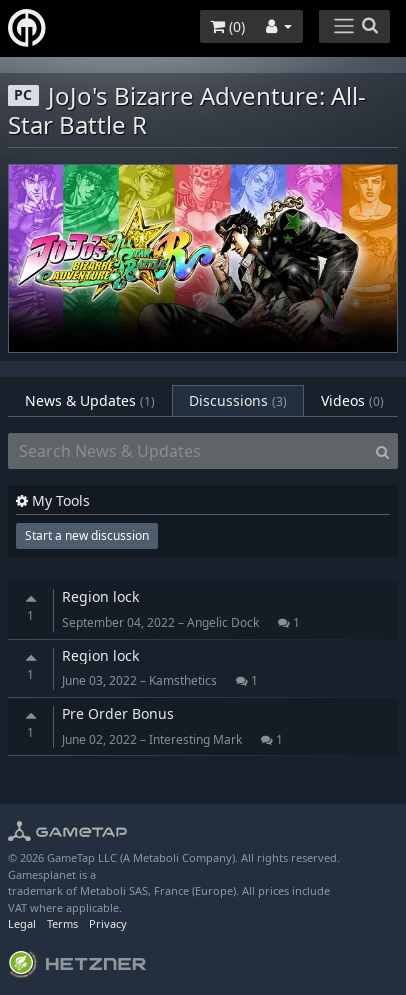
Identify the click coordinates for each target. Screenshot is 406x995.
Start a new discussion (87, 535)
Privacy (108, 923)
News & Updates (90, 400)
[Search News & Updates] (188, 451)
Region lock (100, 596)
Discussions (238, 400)
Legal (22, 923)
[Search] (382, 451)
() (227, 26)
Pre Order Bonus (118, 713)
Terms (62, 923)
